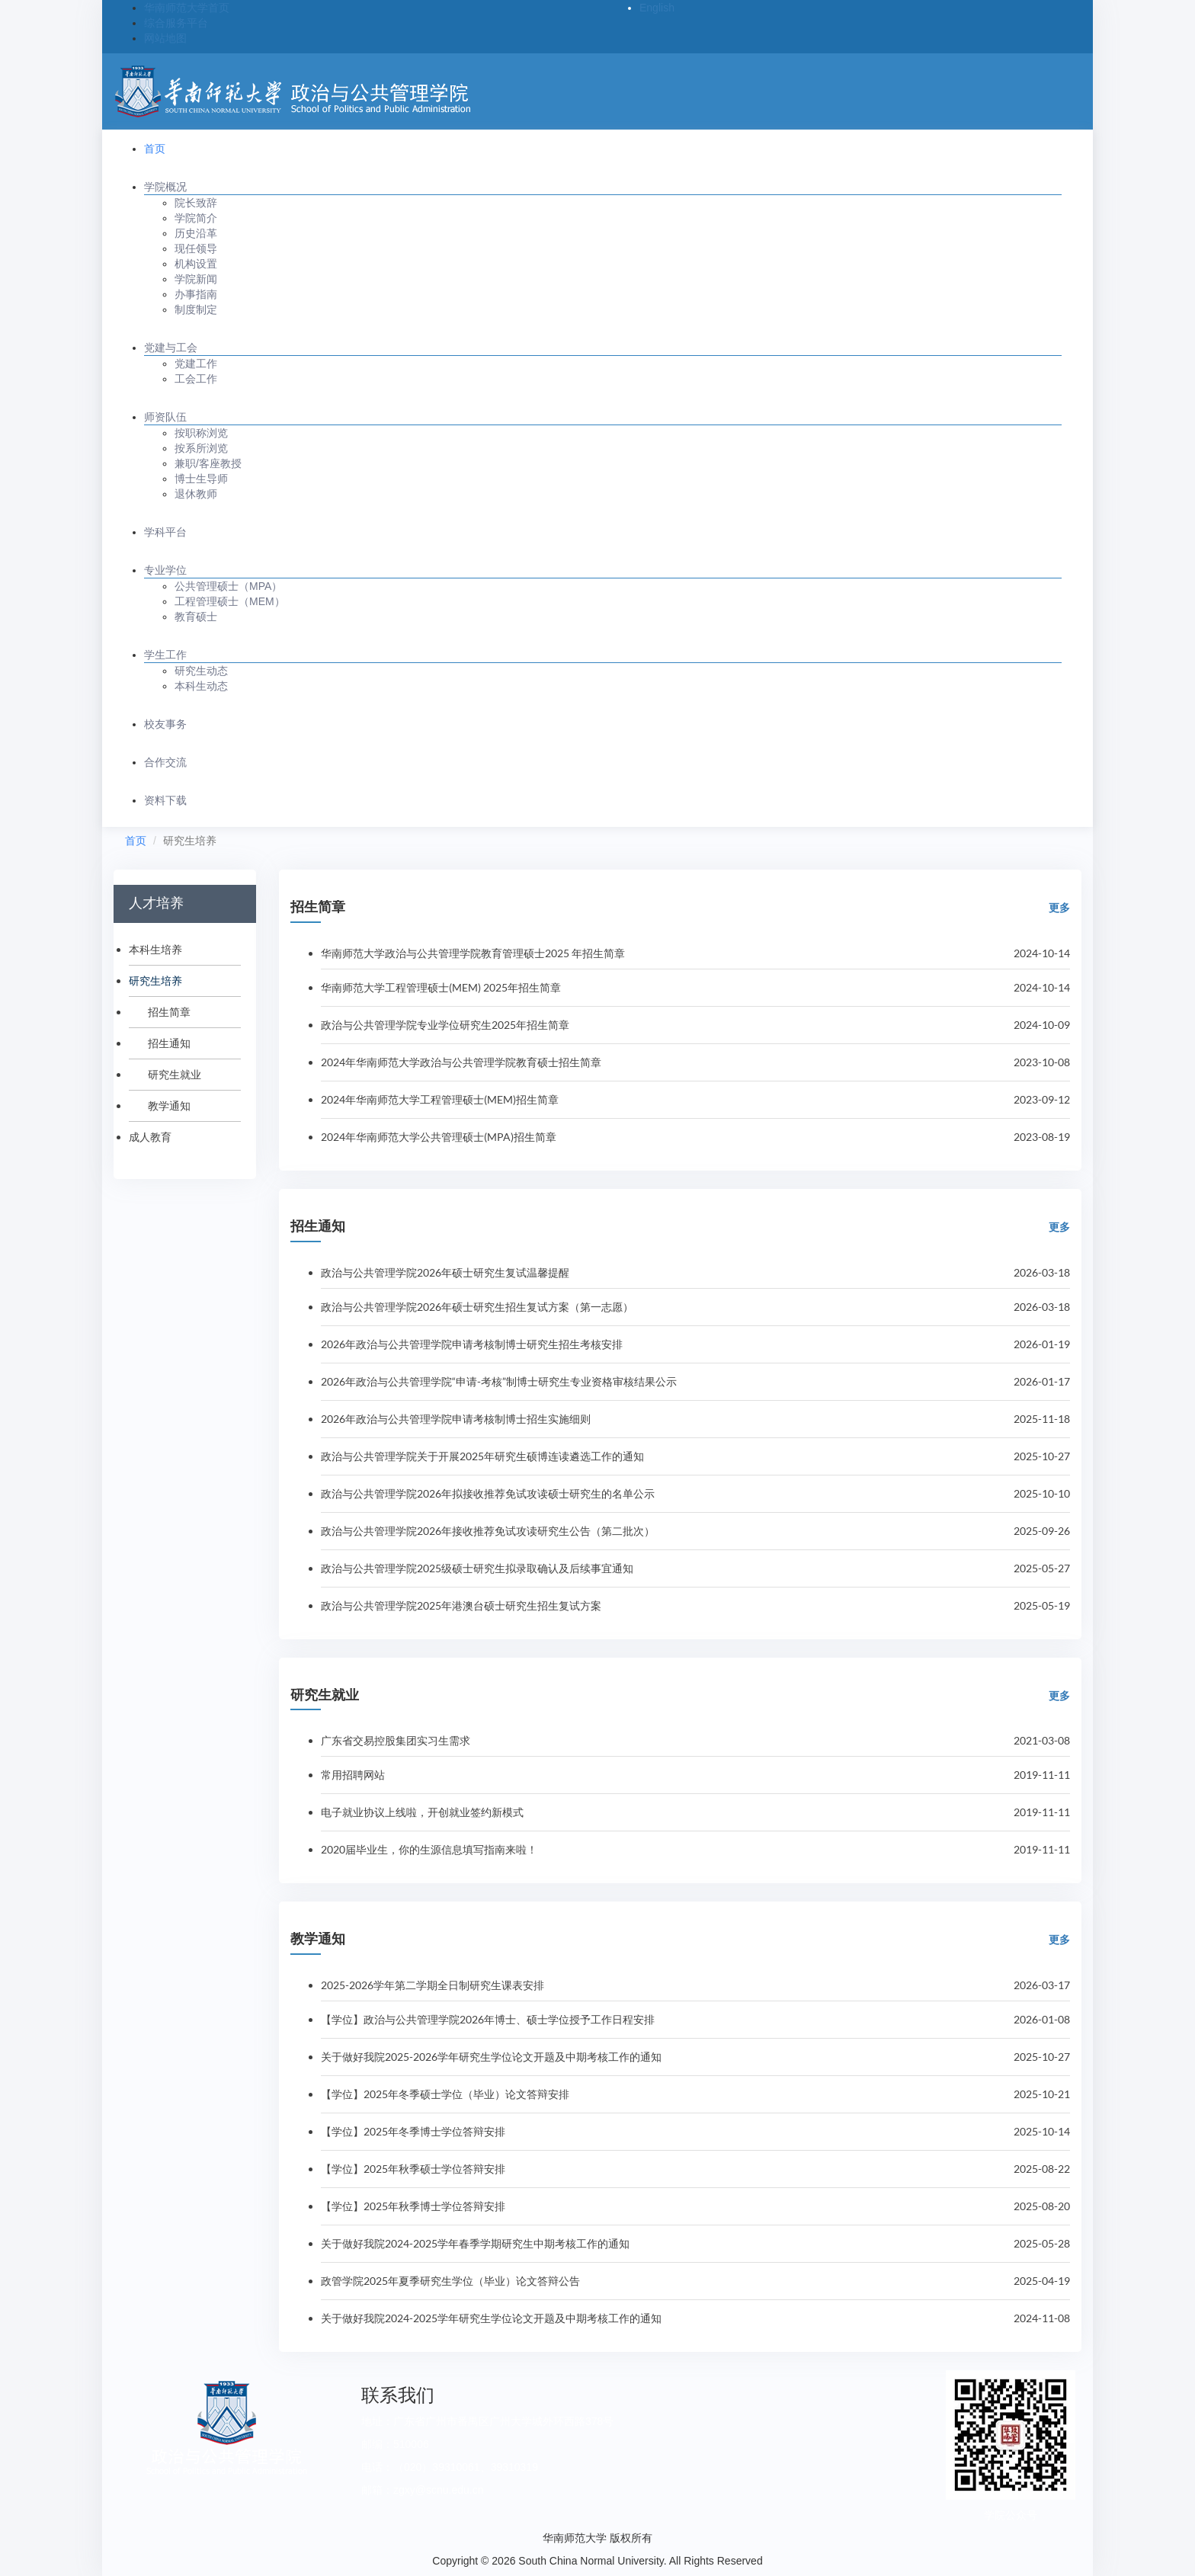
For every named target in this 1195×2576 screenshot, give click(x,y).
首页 (154, 149)
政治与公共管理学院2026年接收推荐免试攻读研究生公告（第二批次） (488, 1530)
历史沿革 (196, 233)
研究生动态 (201, 671)
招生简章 (169, 1011)
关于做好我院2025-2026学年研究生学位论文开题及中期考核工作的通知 (491, 2056)
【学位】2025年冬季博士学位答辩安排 (413, 2131)
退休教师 (196, 494)
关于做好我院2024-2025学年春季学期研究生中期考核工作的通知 (475, 2243)
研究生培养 (155, 980)
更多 (1059, 908)
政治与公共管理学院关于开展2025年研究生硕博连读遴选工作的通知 (482, 1456)
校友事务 (165, 724)
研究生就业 (174, 1074)
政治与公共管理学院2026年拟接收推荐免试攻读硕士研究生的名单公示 (488, 1493)
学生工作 (165, 655)
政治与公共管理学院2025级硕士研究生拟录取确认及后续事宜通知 (477, 1568)
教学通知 (169, 1105)
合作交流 (165, 762)
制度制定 (196, 309)
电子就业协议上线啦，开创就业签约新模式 (422, 1811)
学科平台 (165, 532)
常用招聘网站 (353, 1774)
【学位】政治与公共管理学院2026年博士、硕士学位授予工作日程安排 (488, 2019)
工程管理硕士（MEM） (230, 601)
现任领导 (196, 248)
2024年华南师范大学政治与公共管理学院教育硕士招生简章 (461, 1062)
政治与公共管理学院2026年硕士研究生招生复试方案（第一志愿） (477, 1306)
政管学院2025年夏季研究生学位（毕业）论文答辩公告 (450, 2280)
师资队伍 (165, 417)
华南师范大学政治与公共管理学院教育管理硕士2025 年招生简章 (473, 953)
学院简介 (196, 218)
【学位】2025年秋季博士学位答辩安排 (413, 2206)
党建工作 (196, 363)
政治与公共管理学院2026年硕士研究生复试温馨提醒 (445, 1272)
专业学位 (165, 570)
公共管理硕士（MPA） (228, 586)
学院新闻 (196, 279)
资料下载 (165, 800)
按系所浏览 (201, 448)
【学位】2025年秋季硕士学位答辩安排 (413, 2168)
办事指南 (196, 294)
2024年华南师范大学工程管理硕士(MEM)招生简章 (440, 1099)
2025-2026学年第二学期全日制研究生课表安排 (432, 1984)
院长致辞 (196, 203)
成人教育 (150, 1136)
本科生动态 (201, 686)
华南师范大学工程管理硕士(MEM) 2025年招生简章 (441, 987)
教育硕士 (196, 616)
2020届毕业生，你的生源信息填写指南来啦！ (429, 1849)
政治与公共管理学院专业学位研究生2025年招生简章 (445, 1024)
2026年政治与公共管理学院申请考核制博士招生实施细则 (456, 1418)
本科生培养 (155, 949)
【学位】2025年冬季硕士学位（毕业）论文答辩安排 (445, 2093)
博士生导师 (201, 479)
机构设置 (196, 264)
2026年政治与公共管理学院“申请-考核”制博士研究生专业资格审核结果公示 (499, 1381)
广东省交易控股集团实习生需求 (395, 1740)
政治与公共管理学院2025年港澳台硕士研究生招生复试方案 (461, 1605)
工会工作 (196, 379)
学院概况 (165, 187)
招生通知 (169, 1042)
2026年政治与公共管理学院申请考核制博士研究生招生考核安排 (472, 1344)
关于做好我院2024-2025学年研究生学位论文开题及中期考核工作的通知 (491, 2318)
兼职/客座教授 (208, 463)
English (656, 8)
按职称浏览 (201, 433)
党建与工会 (170, 347)
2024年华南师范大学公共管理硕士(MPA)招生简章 (438, 1136)
